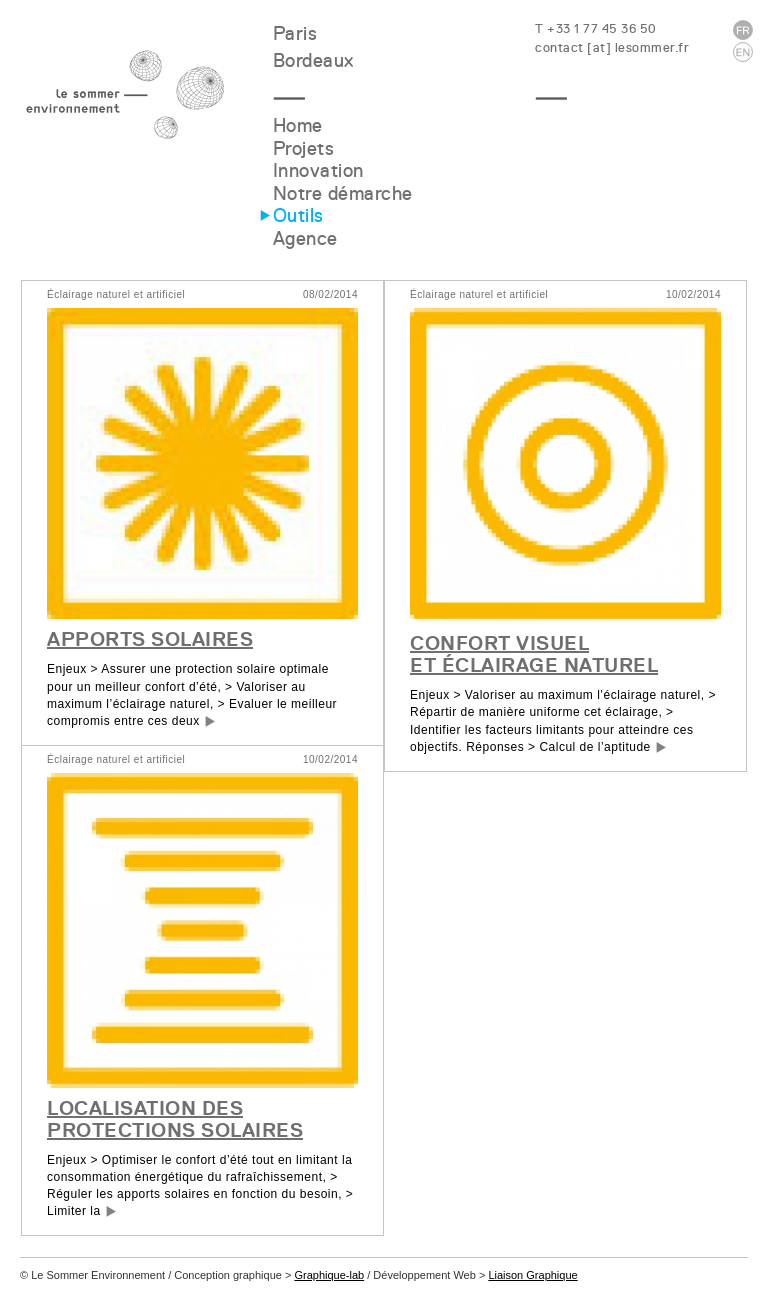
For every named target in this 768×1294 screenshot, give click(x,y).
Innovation (318, 170)
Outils (298, 215)
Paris (295, 33)
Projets (304, 148)
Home (298, 125)
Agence (305, 238)
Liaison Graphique (532, 1275)
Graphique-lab (329, 1275)
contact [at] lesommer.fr (612, 47)
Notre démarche (343, 193)
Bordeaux (313, 60)
